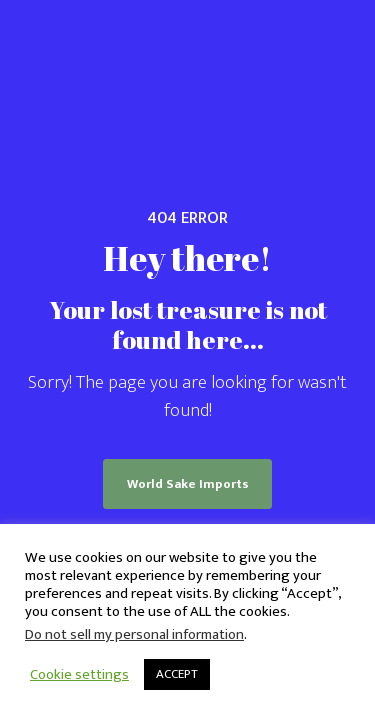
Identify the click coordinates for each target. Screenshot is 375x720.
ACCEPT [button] (177, 674)
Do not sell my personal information (134, 634)
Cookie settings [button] (79, 675)
